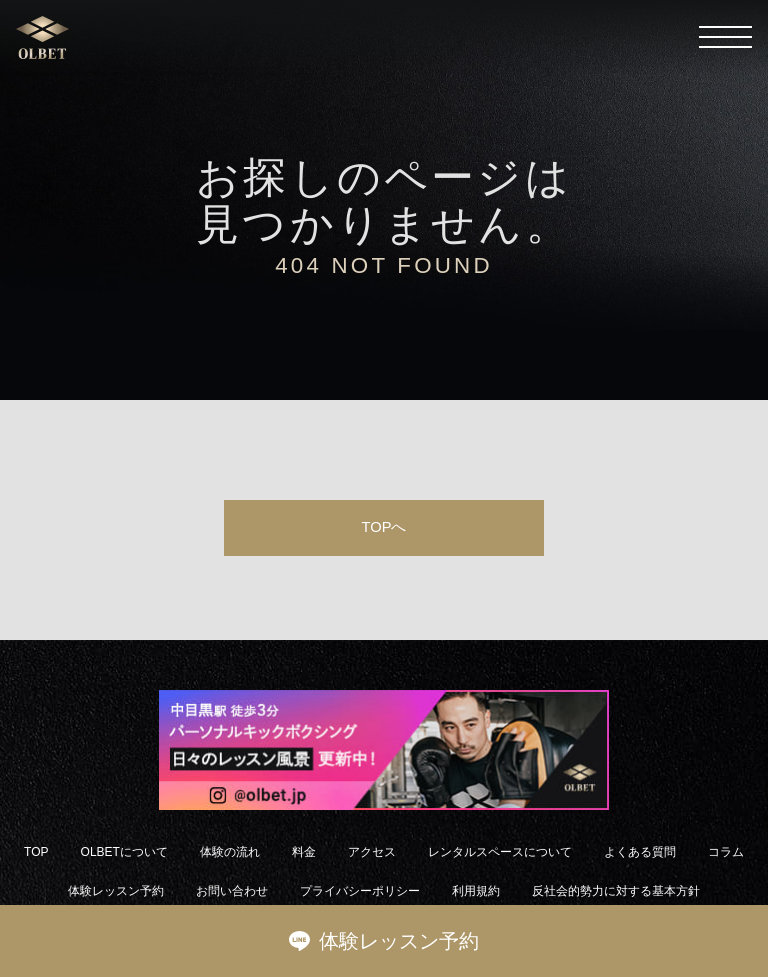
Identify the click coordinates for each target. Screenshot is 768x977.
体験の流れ (230, 852)
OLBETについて (124, 852)
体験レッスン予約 (384, 941)
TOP (36, 852)
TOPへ (384, 527)
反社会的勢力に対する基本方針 (616, 891)
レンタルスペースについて (500, 852)
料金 (304, 852)
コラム (726, 852)
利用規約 (476, 891)
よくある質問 (640, 852)
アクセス (372, 852)
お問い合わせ (232, 891)
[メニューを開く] (725, 37)
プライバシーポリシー (360, 891)
